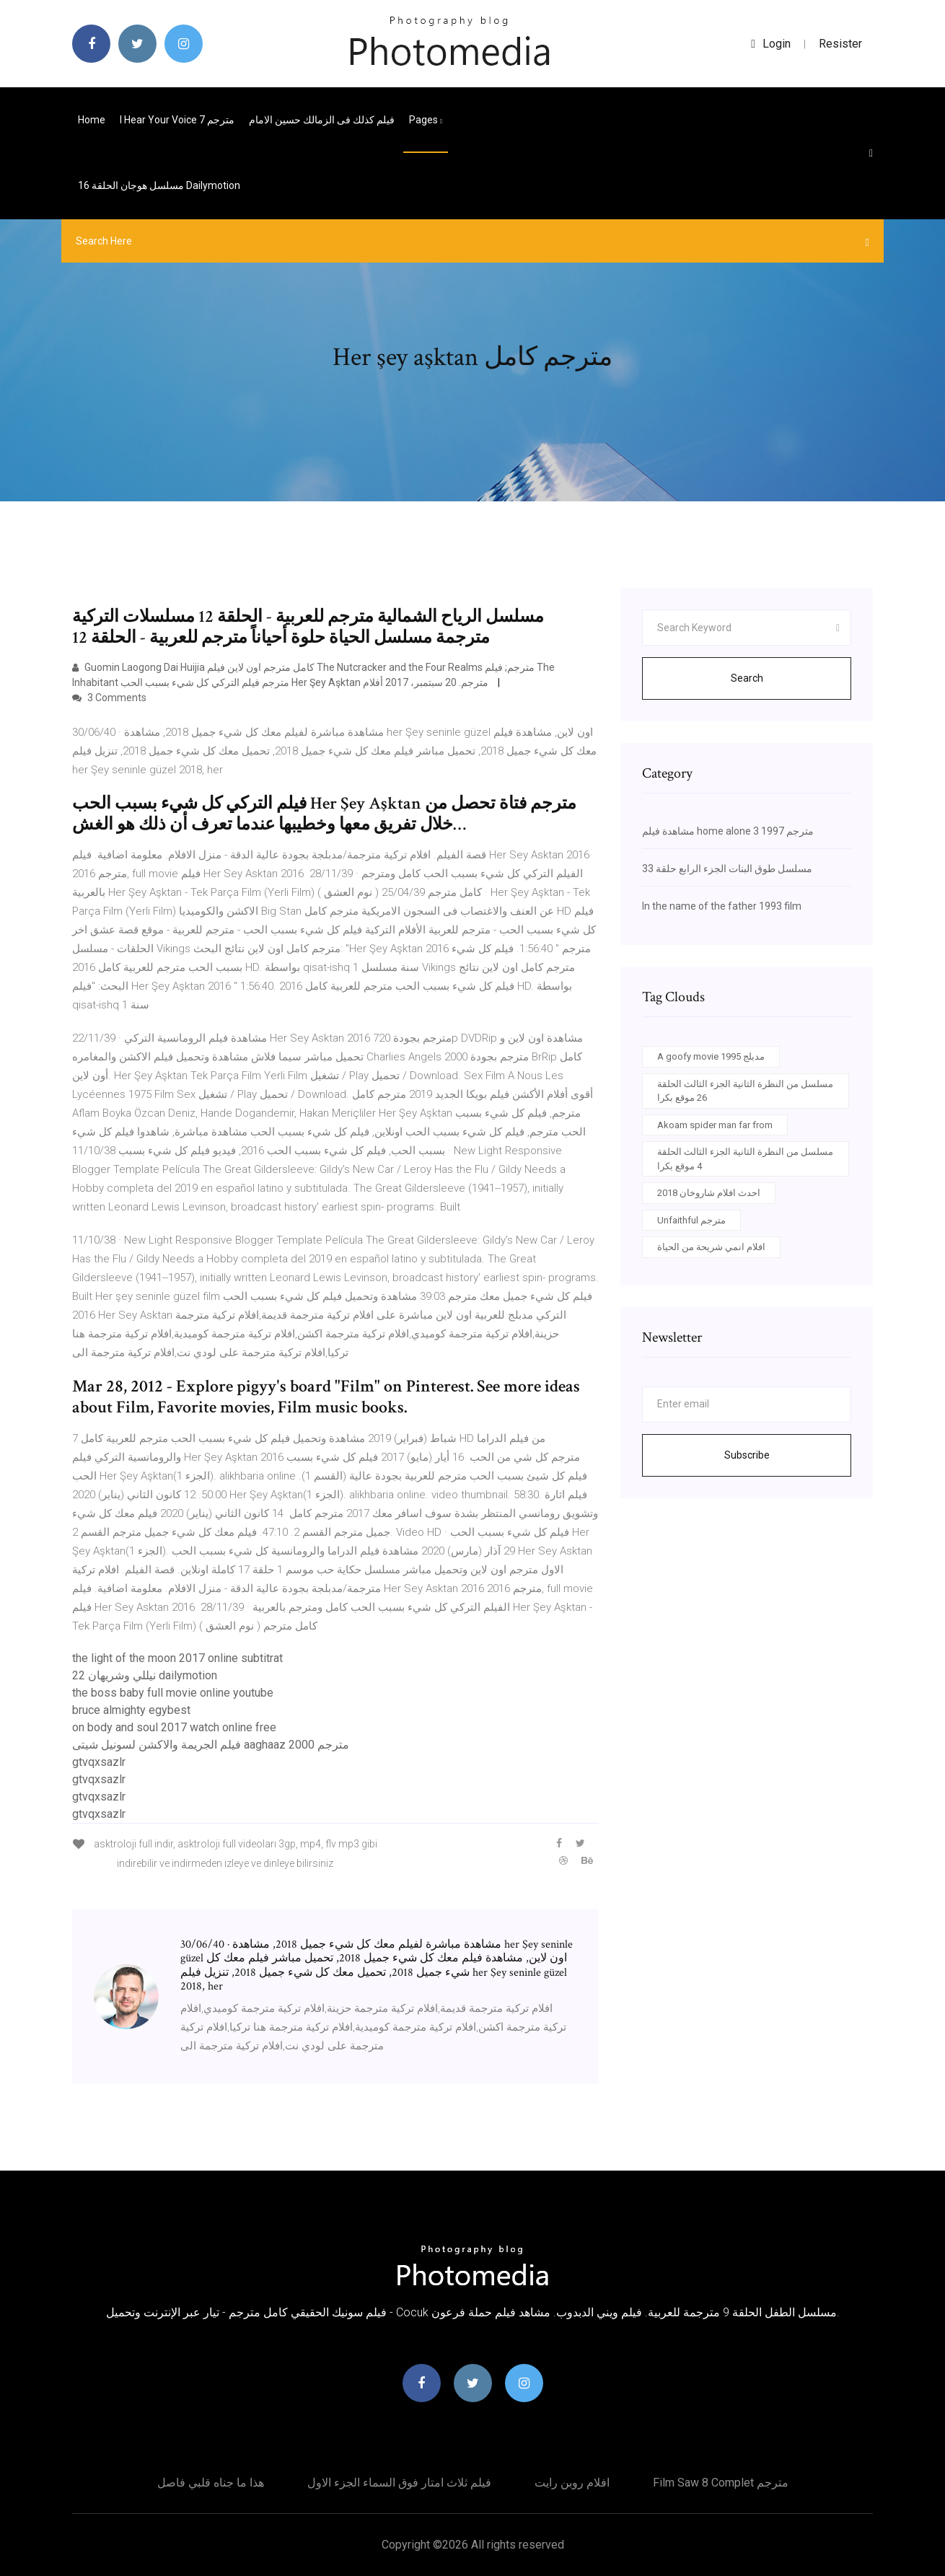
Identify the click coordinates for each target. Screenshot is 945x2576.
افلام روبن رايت (572, 2482)
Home (91, 120)
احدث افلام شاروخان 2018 (708, 1192)
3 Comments (109, 697)
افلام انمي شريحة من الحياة (711, 1246)
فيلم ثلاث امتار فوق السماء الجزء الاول (399, 2482)
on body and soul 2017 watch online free (174, 1727)
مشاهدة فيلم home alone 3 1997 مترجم (728, 831)
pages (425, 120)
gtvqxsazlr (99, 1762)
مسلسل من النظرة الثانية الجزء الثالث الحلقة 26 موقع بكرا (745, 1091)
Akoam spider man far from (715, 1125)
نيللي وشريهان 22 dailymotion (144, 1675)
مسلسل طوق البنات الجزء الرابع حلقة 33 (727, 868)
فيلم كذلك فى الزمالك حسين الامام (322, 120)
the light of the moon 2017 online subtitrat (177, 1658)
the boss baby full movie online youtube (172, 1693)
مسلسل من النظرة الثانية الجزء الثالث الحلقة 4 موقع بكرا (745, 1158)
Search (747, 678)
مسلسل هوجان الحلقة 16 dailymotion (159, 185)
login (771, 43)
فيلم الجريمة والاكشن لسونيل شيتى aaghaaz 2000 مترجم (210, 1744)
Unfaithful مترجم (691, 1220)
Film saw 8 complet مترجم (720, 2482)
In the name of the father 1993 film (721, 906)
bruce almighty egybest (131, 1710)
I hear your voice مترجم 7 (177, 120)
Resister (840, 43)
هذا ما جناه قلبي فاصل (210, 2482)
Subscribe (747, 1455)
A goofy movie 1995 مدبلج (711, 1056)
